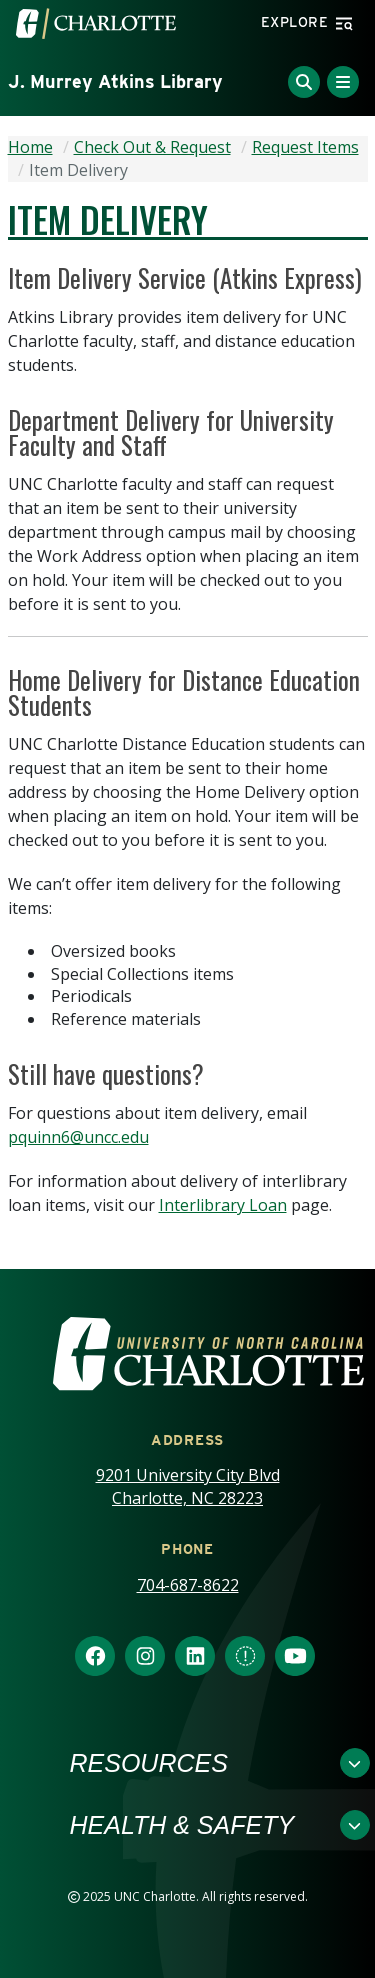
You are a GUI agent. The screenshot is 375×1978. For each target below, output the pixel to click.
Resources (149, 1763)
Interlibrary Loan (223, 1205)
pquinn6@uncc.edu (78, 1137)
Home (30, 147)
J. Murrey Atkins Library (115, 81)
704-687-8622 (188, 1585)
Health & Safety (182, 1825)
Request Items (305, 147)
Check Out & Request (152, 147)
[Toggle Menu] (343, 82)
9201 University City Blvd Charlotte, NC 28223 (188, 1486)
